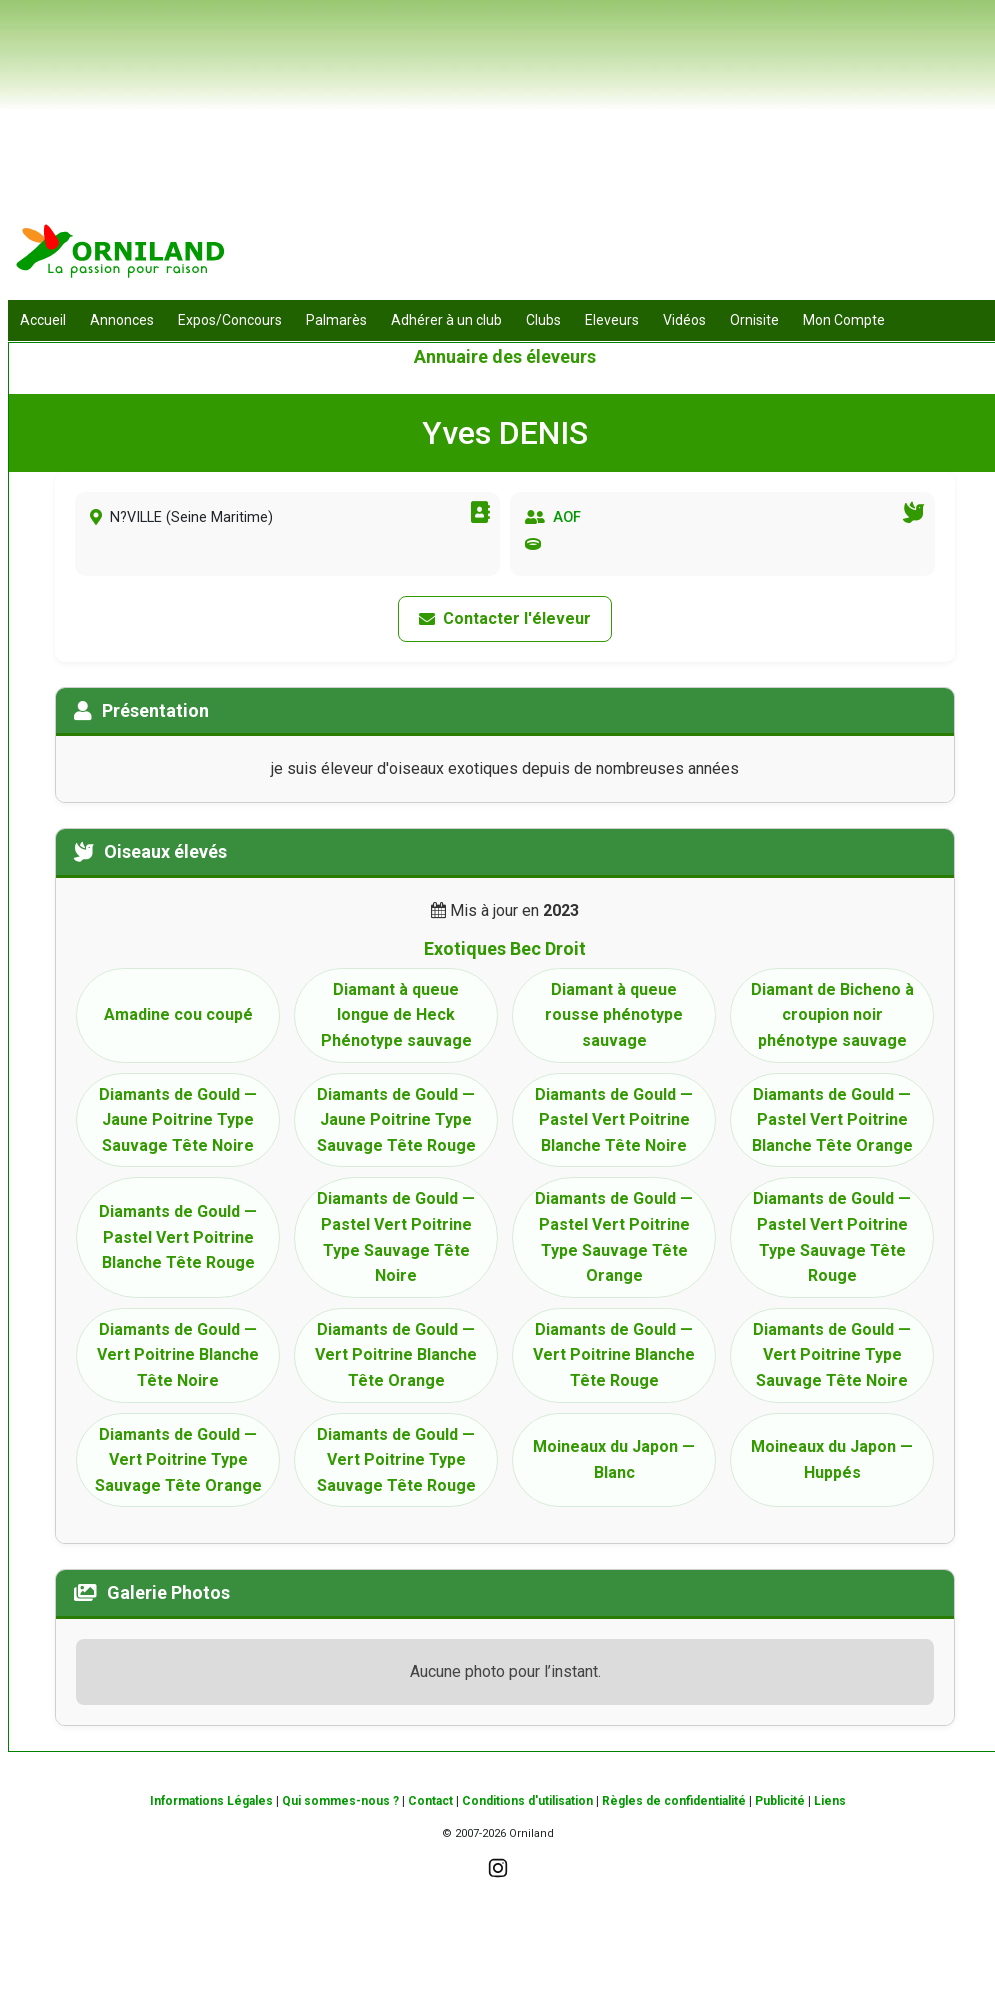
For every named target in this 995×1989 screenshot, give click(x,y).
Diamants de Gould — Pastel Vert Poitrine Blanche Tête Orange (832, 1120)
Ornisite (754, 320)
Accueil (43, 320)
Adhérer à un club (446, 320)
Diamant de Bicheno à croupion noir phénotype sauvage (832, 1015)
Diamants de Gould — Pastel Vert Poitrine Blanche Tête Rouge (178, 1237)
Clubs (543, 320)
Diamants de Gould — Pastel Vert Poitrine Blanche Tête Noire (614, 1120)
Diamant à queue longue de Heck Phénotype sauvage (396, 1015)
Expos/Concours (230, 320)
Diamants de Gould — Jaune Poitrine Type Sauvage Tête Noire (178, 1120)
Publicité (780, 1801)
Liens (830, 1801)
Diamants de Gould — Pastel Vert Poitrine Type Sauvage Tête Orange (614, 1237)
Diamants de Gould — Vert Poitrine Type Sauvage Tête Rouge (396, 1460)
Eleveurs (612, 320)
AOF (567, 517)
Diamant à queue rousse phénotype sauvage (614, 1015)
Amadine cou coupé (178, 1014)
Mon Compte (844, 320)
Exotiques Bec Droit (505, 948)
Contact (430, 1801)
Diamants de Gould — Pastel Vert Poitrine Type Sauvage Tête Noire (396, 1237)
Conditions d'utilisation (527, 1801)
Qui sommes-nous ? (340, 1801)
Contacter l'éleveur (505, 618)
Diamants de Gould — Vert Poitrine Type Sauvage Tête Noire (832, 1355)
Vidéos (684, 320)
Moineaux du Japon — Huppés (832, 1459)
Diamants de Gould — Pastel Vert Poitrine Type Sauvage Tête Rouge (832, 1237)
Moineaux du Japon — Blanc (614, 1459)
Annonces (122, 320)
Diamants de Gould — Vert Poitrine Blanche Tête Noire (178, 1355)
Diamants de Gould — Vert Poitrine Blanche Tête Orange (396, 1355)
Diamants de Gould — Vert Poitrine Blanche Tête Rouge (614, 1355)
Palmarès (336, 320)
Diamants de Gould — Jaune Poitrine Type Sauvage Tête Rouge (396, 1120)
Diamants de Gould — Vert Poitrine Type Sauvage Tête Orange (178, 1460)
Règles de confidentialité (674, 1801)
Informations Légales (211, 1801)
